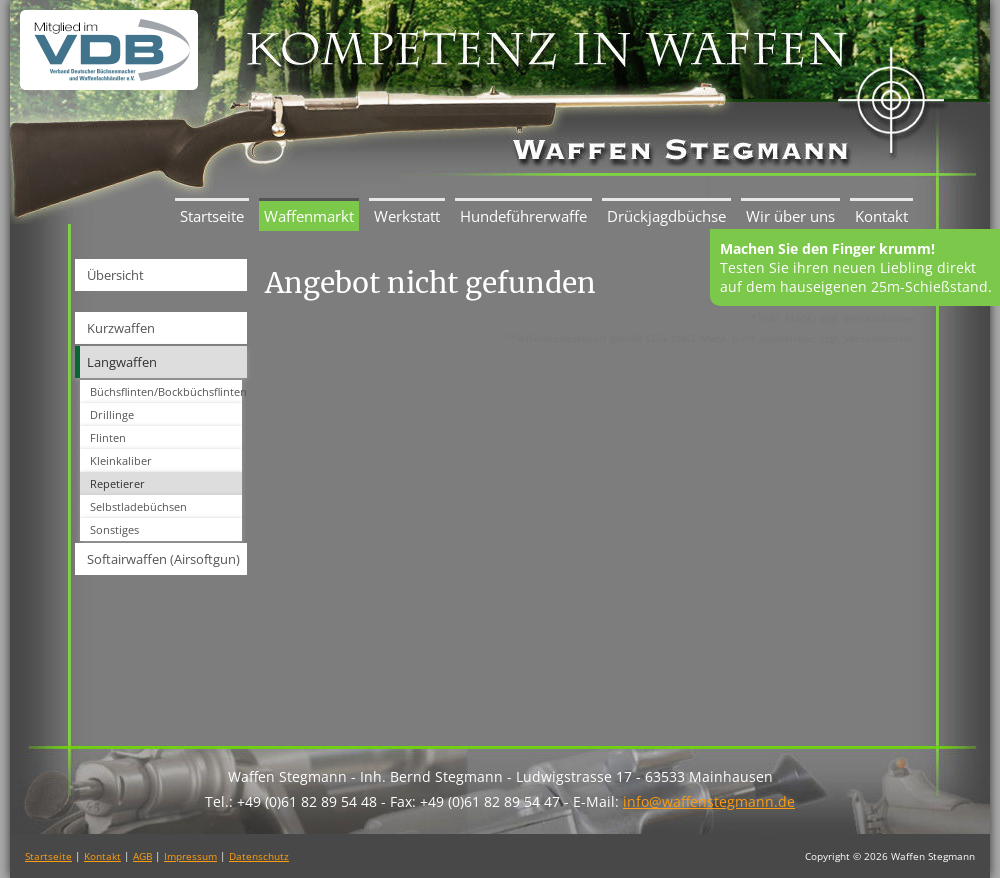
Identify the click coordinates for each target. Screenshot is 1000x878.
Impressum (190, 856)
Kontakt (881, 216)
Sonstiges (114, 529)
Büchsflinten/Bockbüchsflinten (166, 391)
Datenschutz (259, 856)
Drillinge (112, 414)
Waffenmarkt (309, 216)
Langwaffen (122, 362)
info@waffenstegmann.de (709, 801)
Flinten (108, 437)
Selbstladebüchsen (138, 506)
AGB (142, 856)
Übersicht (115, 275)
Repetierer (117, 483)
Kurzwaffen (121, 328)
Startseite (212, 216)
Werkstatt (407, 216)
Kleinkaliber (121, 460)
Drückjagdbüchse (666, 216)
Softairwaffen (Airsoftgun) (163, 559)
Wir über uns (790, 216)
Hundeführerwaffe (523, 216)
